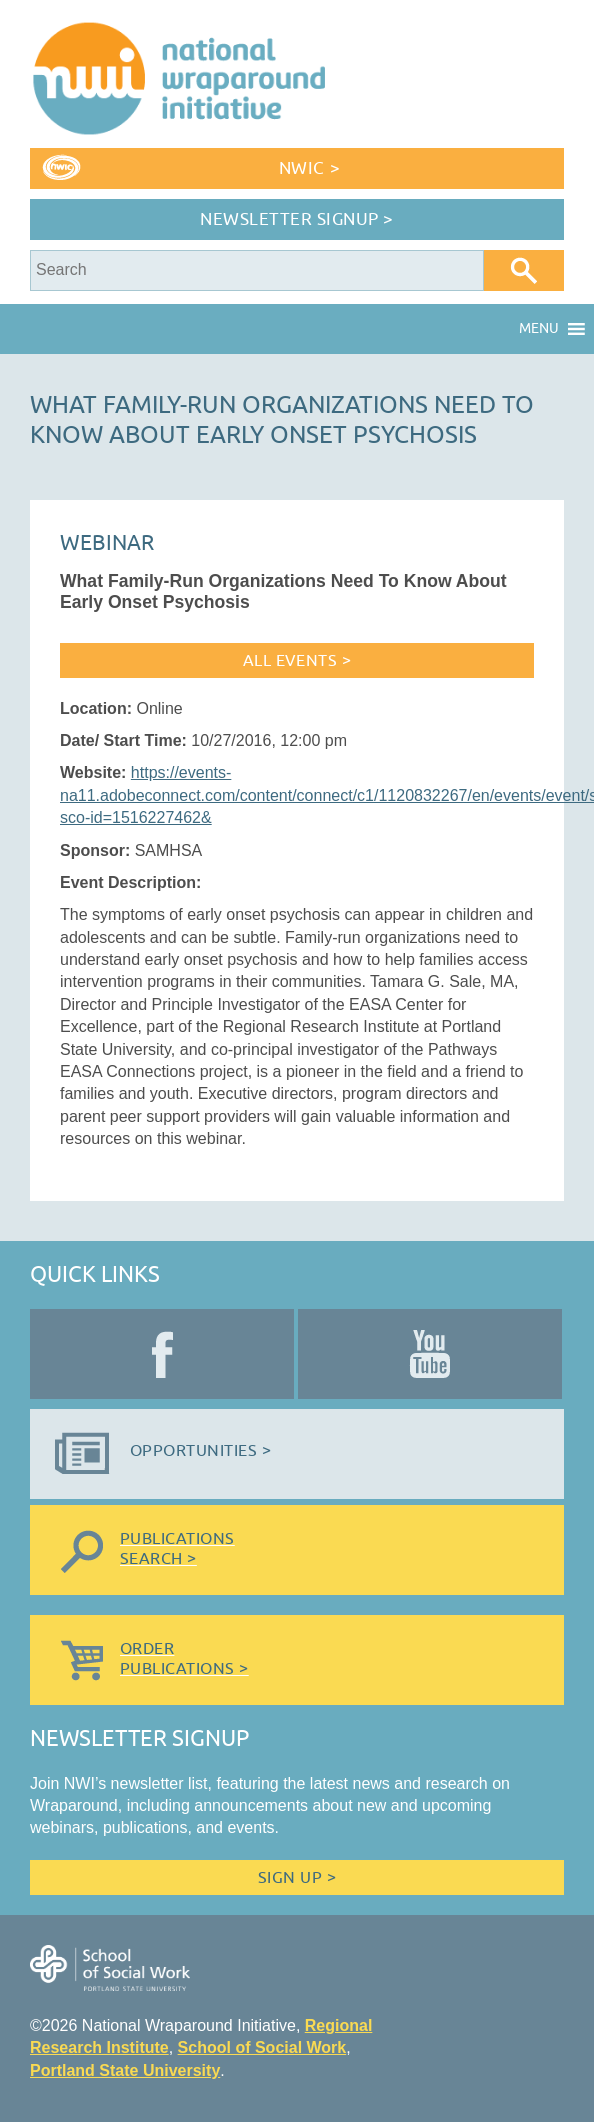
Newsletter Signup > (297, 219)
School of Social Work (262, 2047)
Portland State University (125, 2070)
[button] (539, 329)
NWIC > (309, 168)
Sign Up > (297, 1878)
